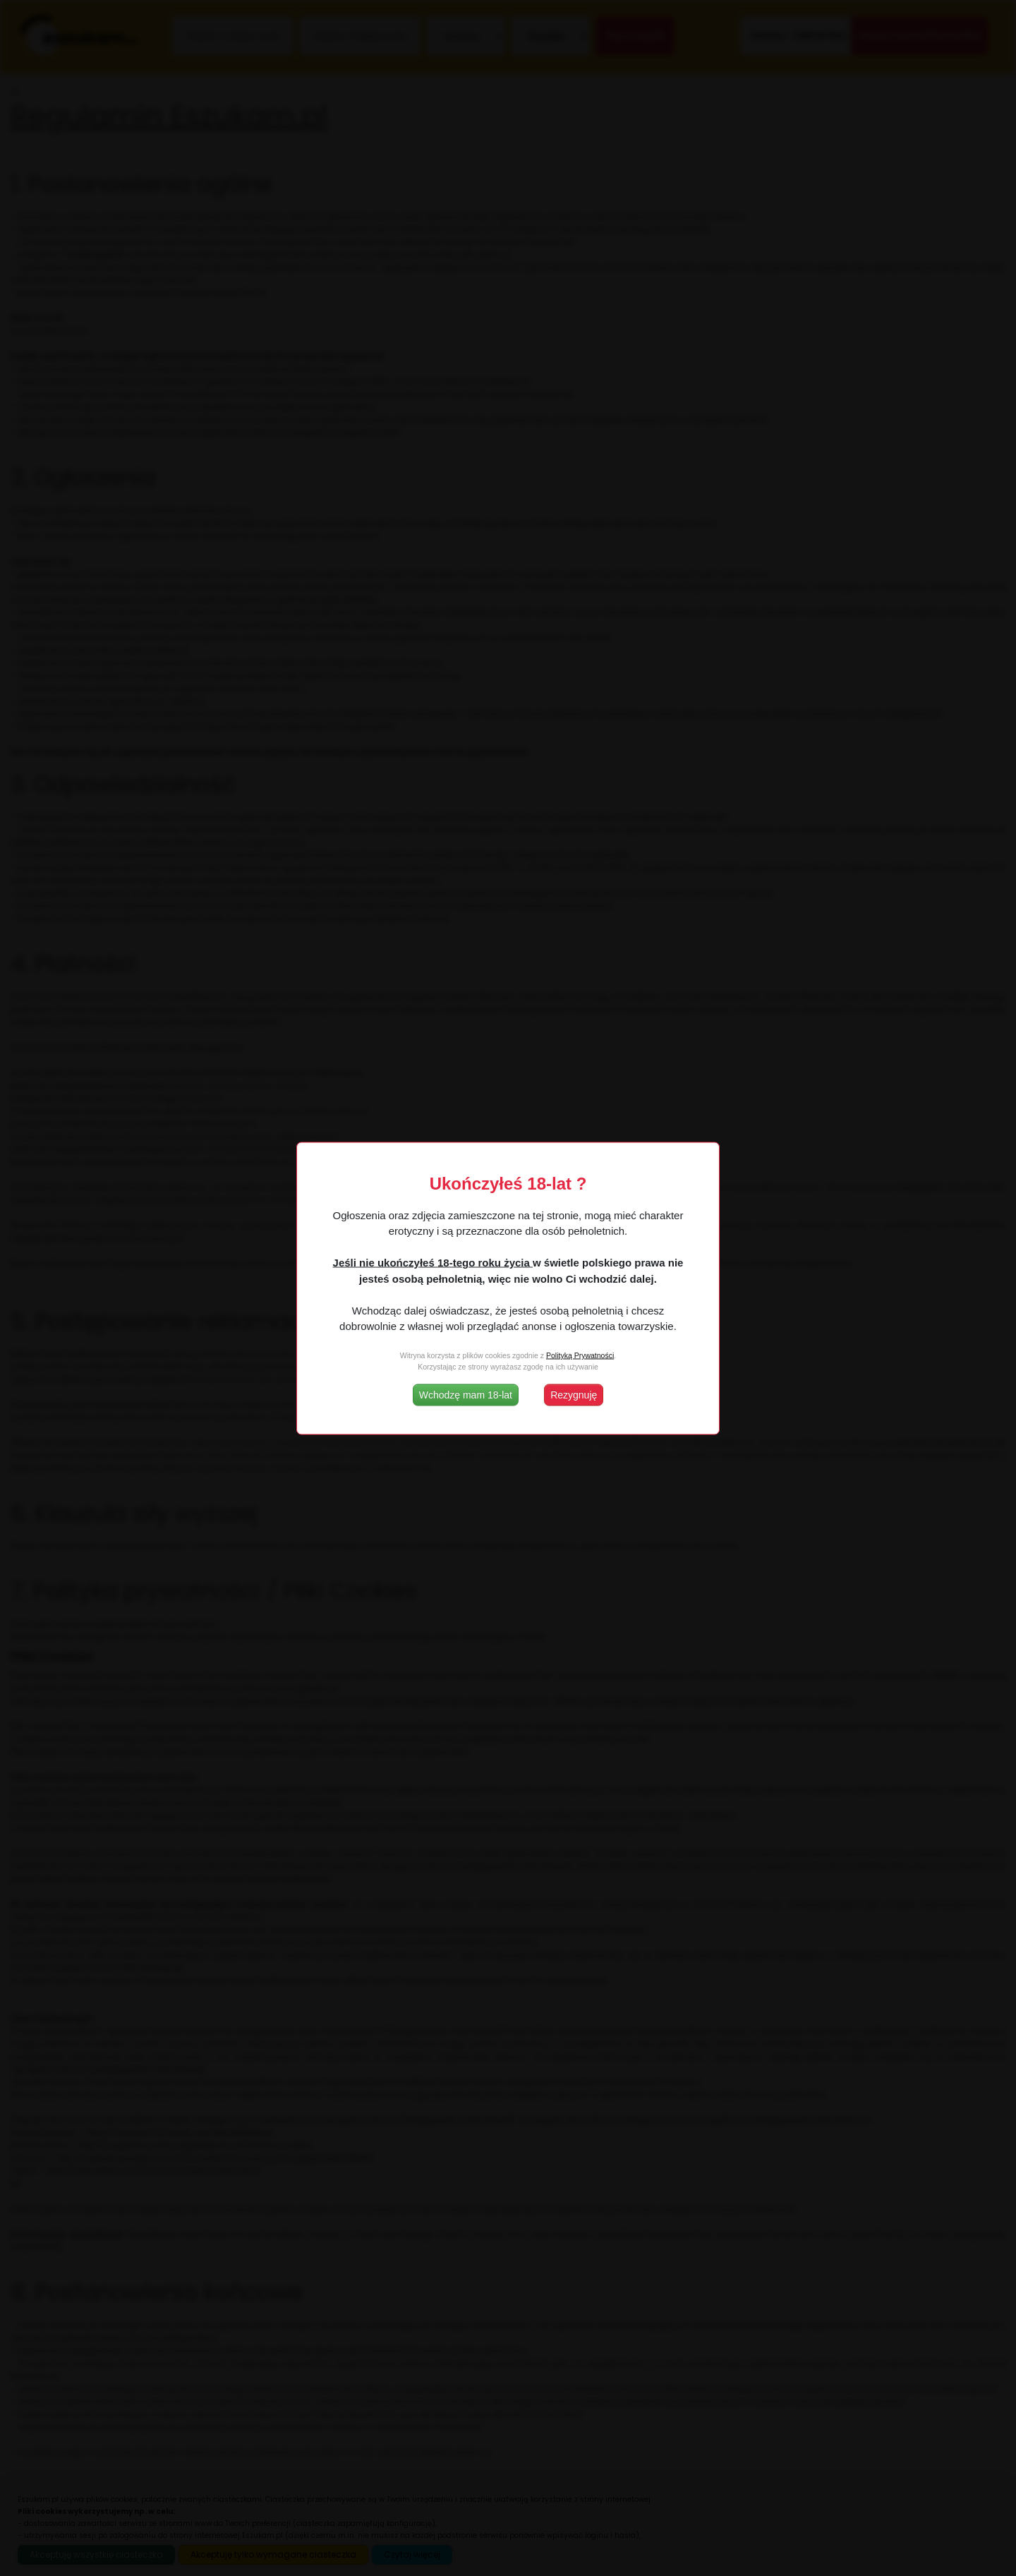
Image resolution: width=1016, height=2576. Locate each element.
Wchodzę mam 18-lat (465, 1394)
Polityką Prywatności (580, 1355)
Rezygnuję (573, 1394)
